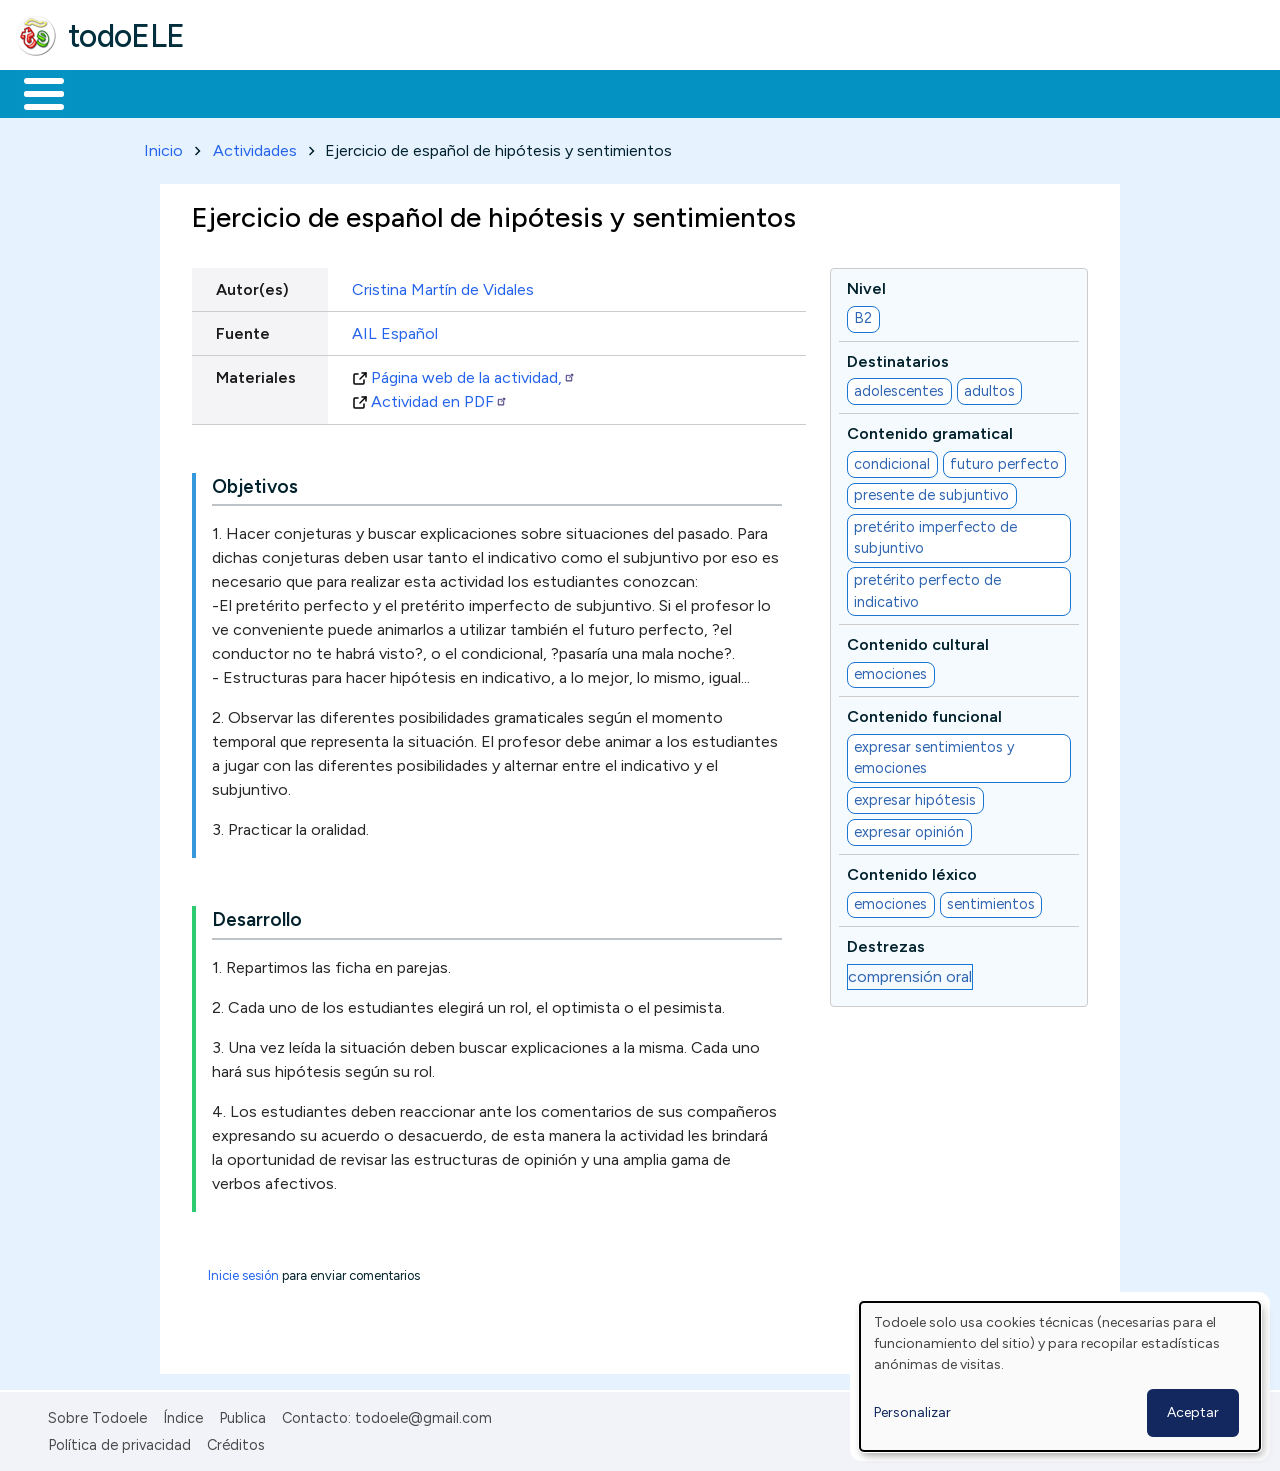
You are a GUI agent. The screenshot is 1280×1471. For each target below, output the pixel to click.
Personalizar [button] (912, 1412)
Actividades (255, 146)
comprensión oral (910, 972)
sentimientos (991, 900)
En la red (472, 92)
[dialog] (1060, 1376)
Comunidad (731, 92)
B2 (863, 315)
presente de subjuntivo (931, 492)
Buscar (821, 92)
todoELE (126, 36)
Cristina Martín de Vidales (443, 285)
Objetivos (255, 482)
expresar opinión (909, 828)
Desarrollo (257, 916)
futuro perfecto (1004, 460)
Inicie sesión (243, 1272)
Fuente (243, 329)
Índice (183, 1415)
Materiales (112, 92)
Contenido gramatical (930, 430)
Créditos (236, 1441)
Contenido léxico (912, 870)
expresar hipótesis (915, 796)
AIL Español (395, 329)
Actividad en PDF (439, 397)
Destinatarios (898, 357)
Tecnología (598, 92)
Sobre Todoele (97, 1415)
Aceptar (1193, 1412)
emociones (890, 671)
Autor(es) (252, 285)
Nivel (866, 284)
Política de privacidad (119, 1441)
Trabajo (360, 92)
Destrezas (886, 943)
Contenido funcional (924, 713)
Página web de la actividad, (473, 373)
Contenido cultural (918, 640)
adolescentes (899, 387)
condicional (892, 460)
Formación (241, 92)
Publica (242, 1415)
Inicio (33, 92)
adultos (989, 387)
